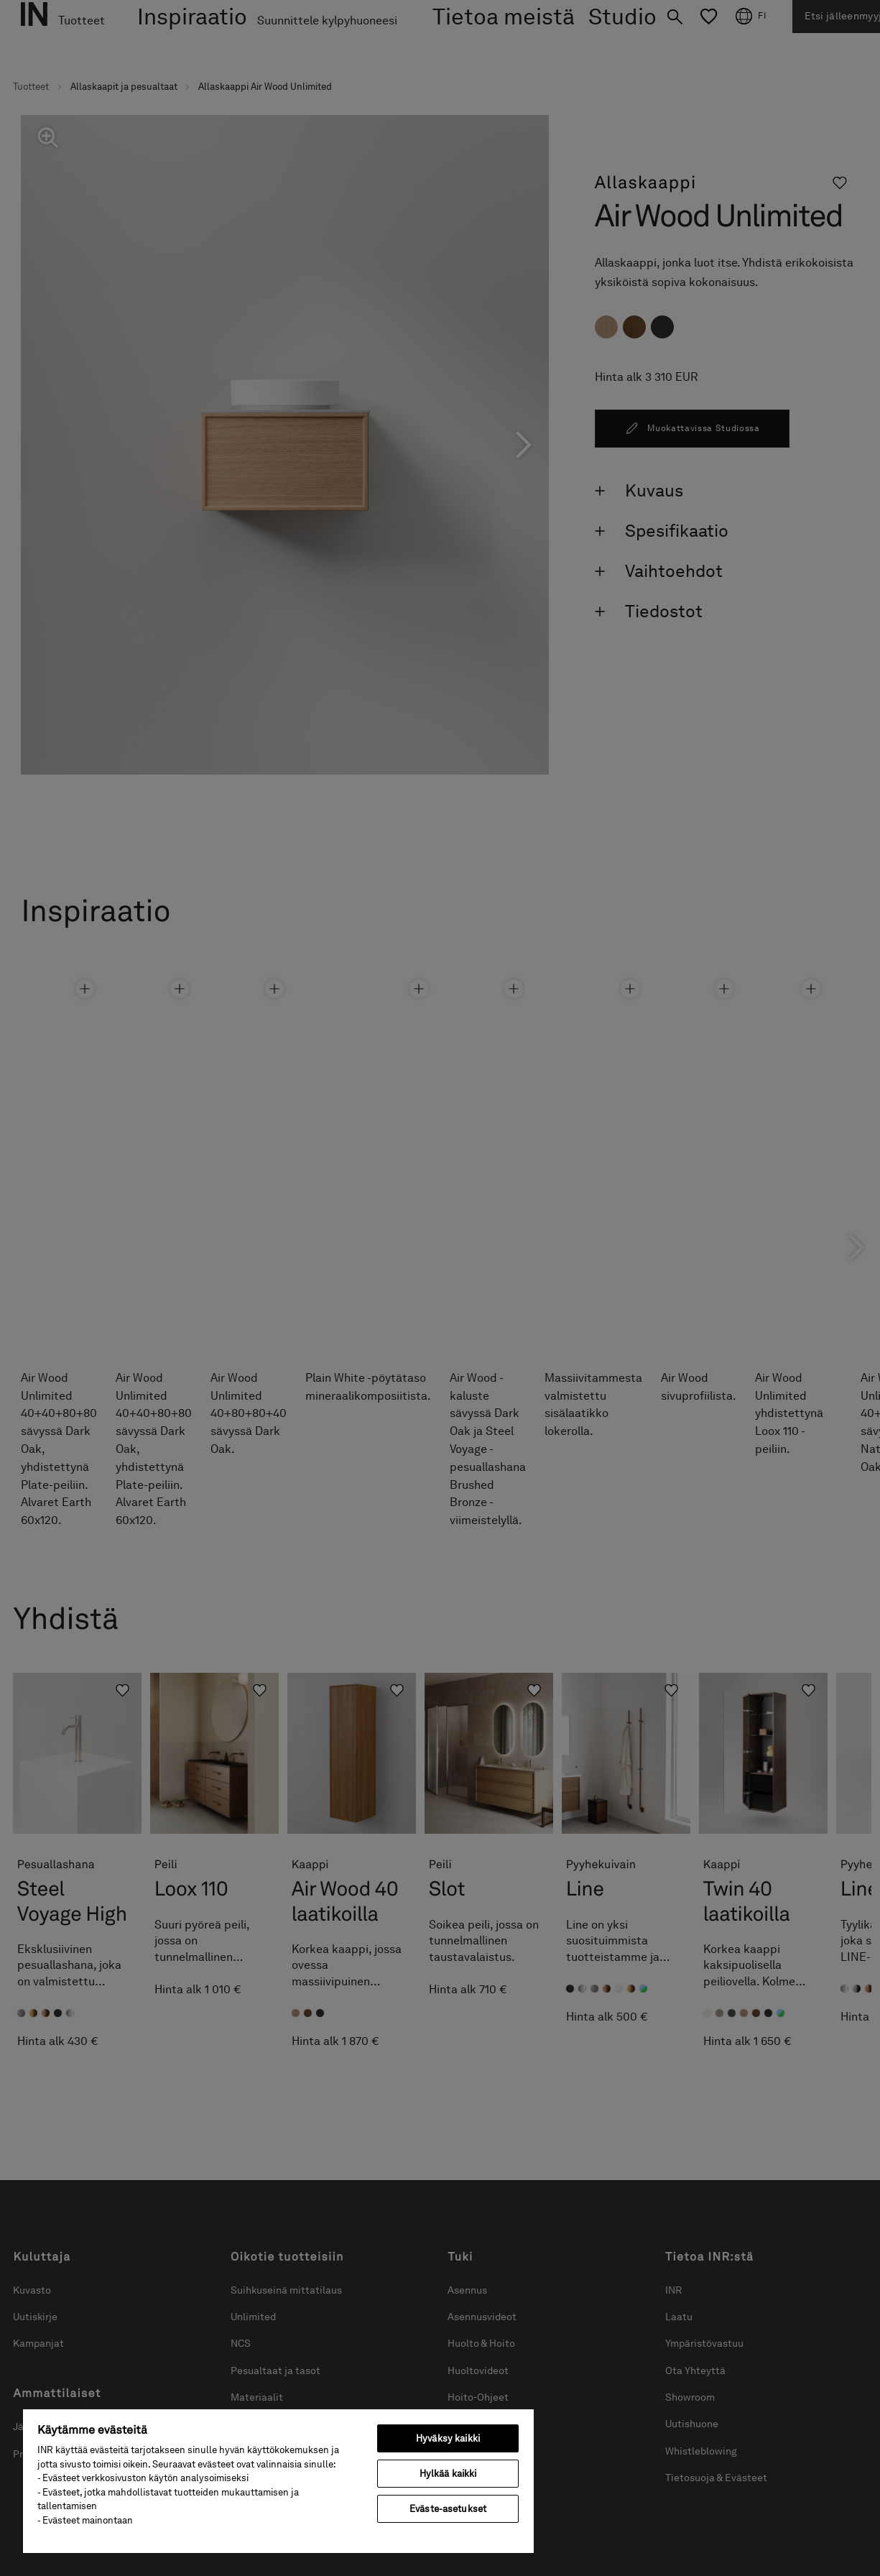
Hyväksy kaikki (448, 2438)
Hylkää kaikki (448, 2473)
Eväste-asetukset (447, 2508)
